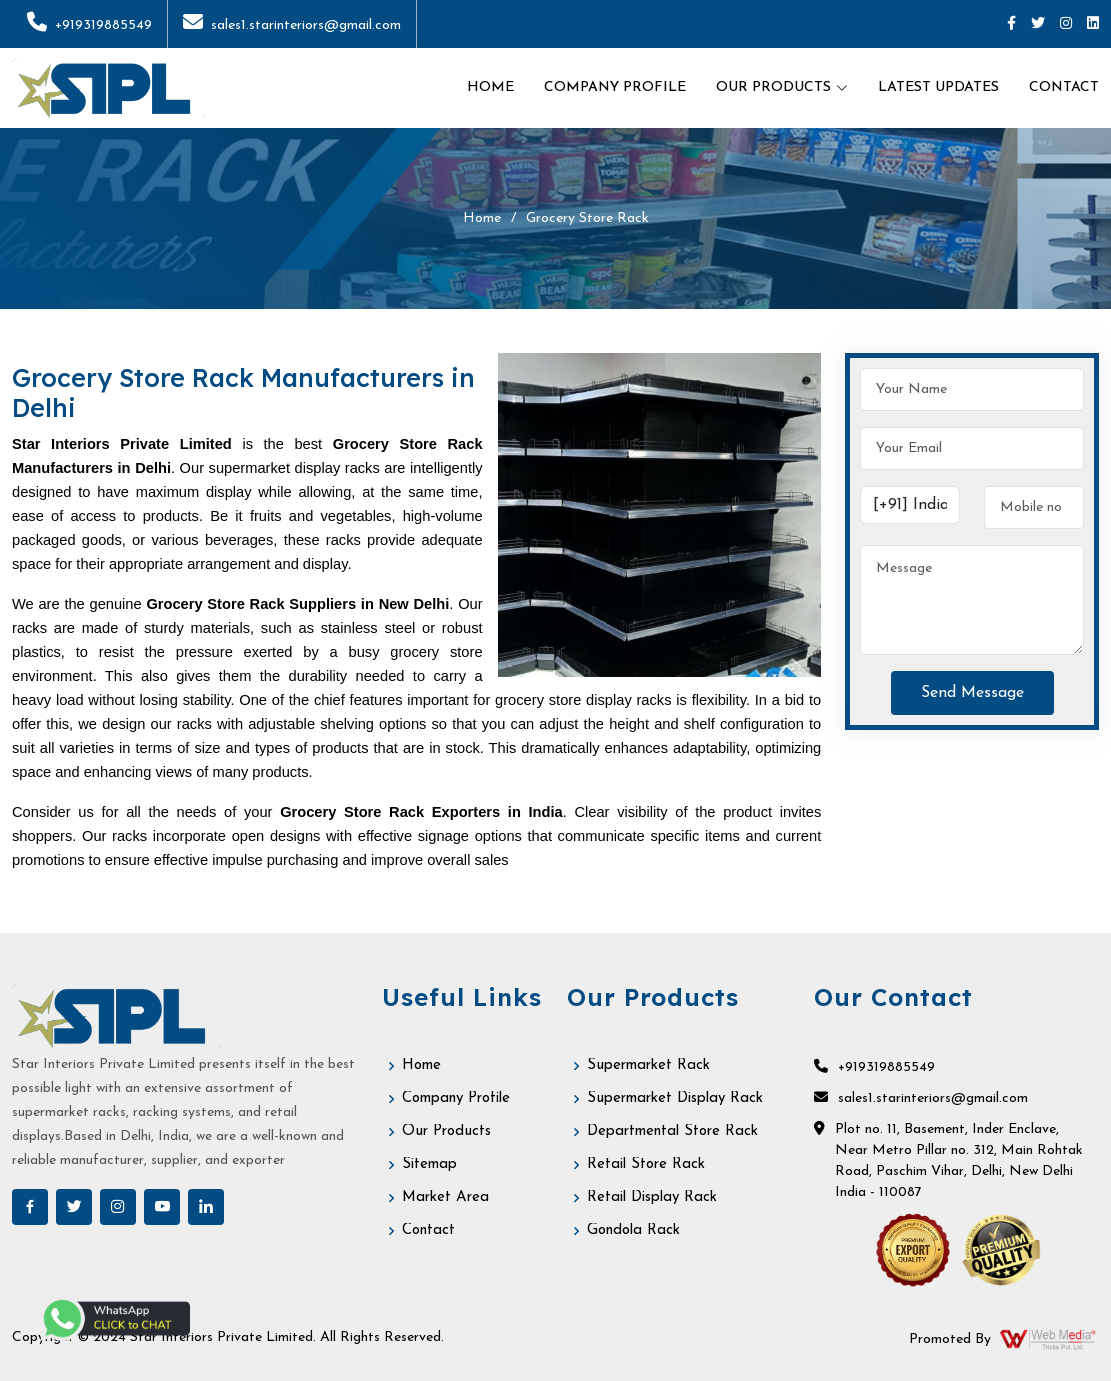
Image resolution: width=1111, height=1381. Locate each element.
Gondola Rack (633, 1230)
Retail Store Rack (646, 1164)
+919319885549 (89, 25)
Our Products (446, 1131)
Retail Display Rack (652, 1197)
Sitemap (429, 1164)
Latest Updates (938, 87)
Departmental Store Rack (672, 1131)
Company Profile (615, 87)
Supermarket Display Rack (675, 1098)
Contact (1064, 87)
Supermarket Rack (648, 1065)
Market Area (445, 1197)
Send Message (972, 693)
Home (490, 87)
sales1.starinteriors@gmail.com (292, 25)
